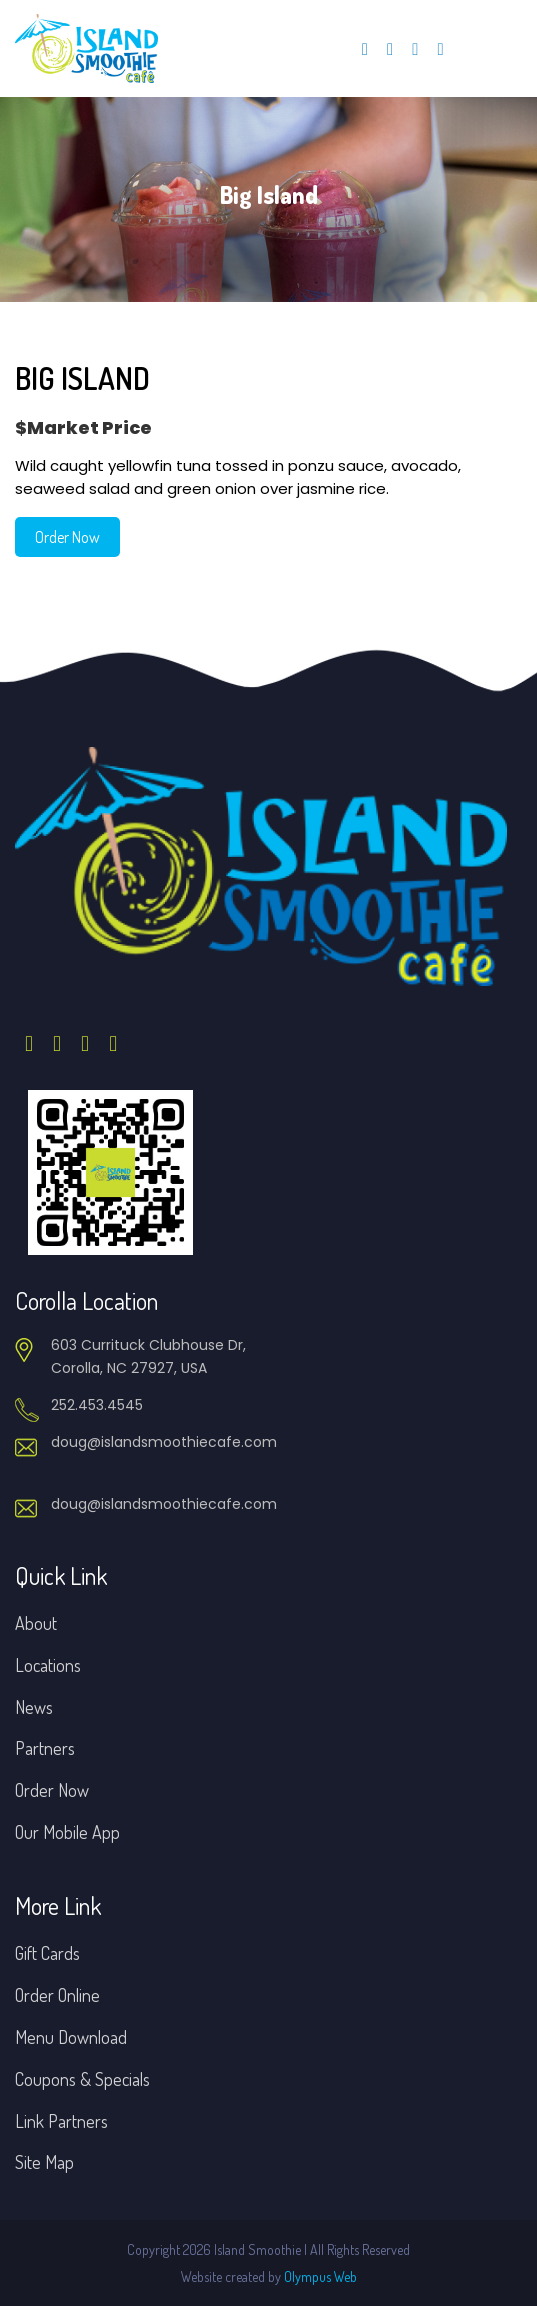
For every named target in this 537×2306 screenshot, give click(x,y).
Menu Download (71, 2037)
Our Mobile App (67, 1832)
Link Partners (61, 2121)
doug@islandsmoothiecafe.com (164, 1442)
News (34, 1707)
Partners (45, 1748)
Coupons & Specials (82, 2079)
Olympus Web (320, 2276)
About (36, 1623)
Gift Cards (47, 1953)
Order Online (57, 1995)
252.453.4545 (97, 1405)
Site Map (44, 2162)
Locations (48, 1665)
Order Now (67, 537)
